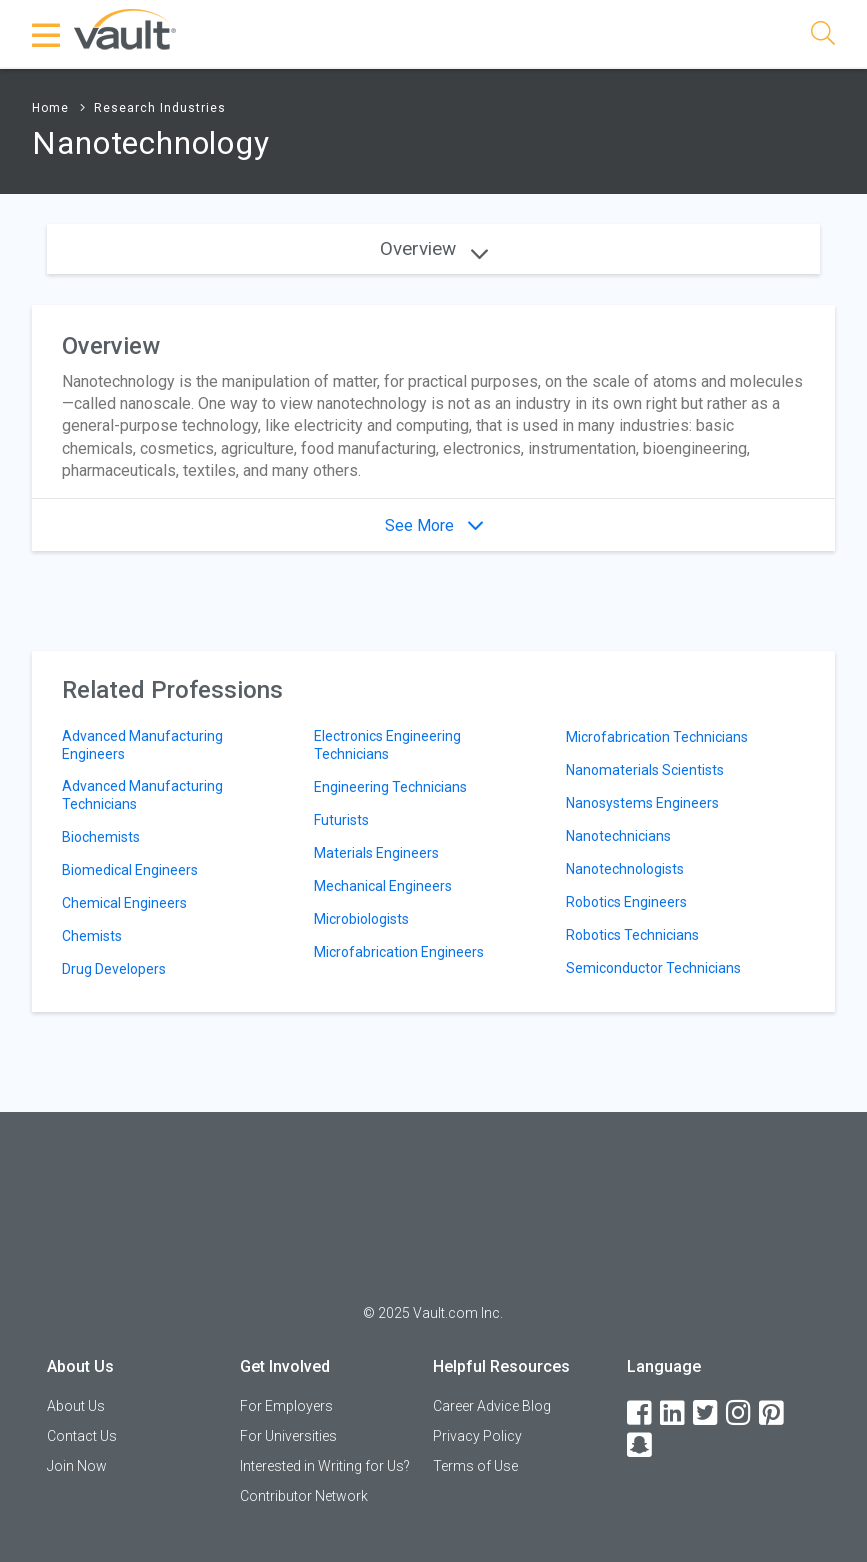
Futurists (341, 820)
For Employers (286, 1406)
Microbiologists (361, 919)
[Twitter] (707, 1413)
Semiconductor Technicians (653, 968)
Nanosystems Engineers (642, 803)
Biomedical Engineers (130, 870)
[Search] (823, 36)
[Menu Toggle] (47, 35)
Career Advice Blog (492, 1406)
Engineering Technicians (390, 787)
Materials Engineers (376, 853)
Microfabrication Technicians (657, 737)
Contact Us (82, 1436)
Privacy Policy (477, 1436)
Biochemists (101, 837)
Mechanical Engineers (383, 886)
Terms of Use (475, 1466)
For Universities (288, 1436)
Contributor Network (304, 1496)
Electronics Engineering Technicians (387, 745)
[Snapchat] (641, 1445)
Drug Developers (114, 969)
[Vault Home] (125, 28)
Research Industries (160, 108)
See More (434, 525)
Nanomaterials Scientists (645, 770)
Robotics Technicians (632, 935)
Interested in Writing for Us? (325, 1466)
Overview (434, 248)
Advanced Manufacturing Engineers (142, 745)
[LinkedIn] (674, 1413)
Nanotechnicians (618, 836)
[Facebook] (641, 1413)
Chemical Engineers (124, 903)
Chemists (92, 936)
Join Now (77, 1466)
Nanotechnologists (625, 869)
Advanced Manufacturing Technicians (142, 795)
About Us (76, 1406)
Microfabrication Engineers (399, 952)
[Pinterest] (773, 1413)
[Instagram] (740, 1413)
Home (50, 108)
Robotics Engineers (626, 902)
